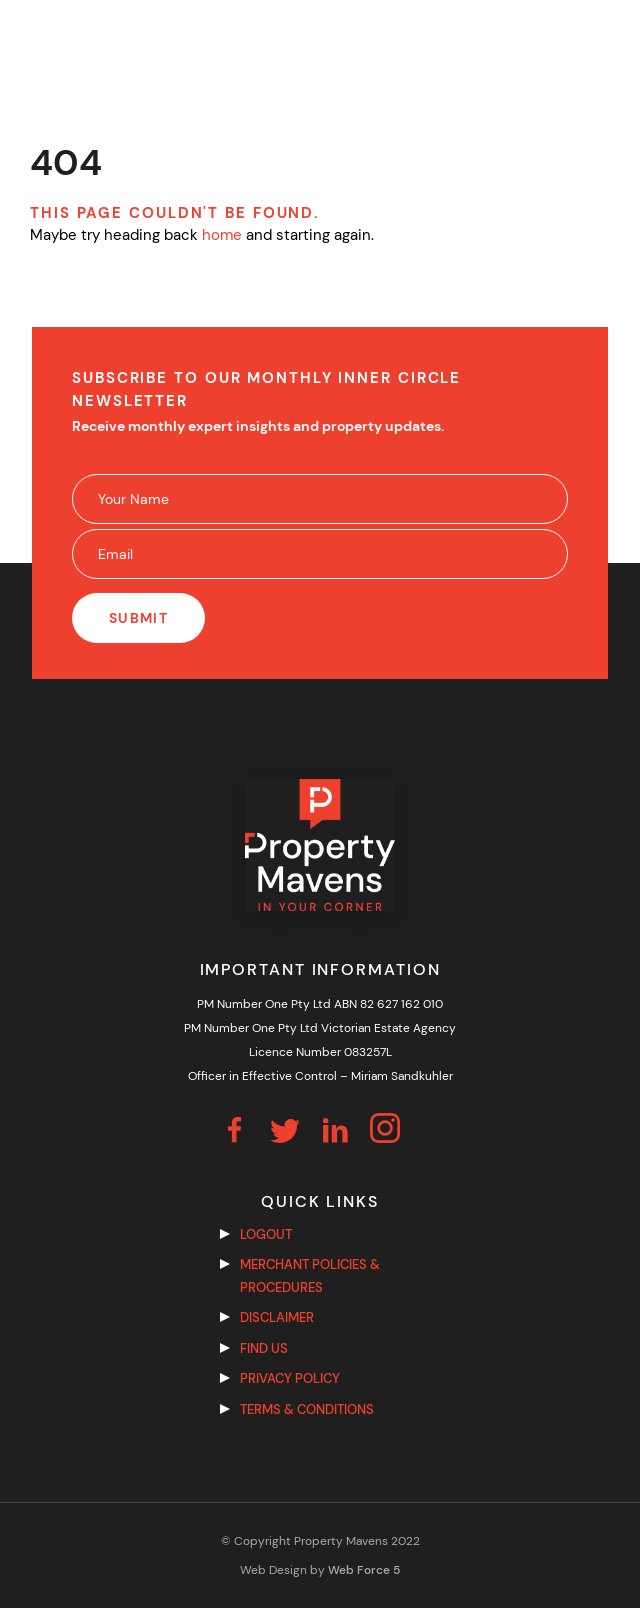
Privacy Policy (290, 1378)
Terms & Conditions (307, 1409)
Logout (266, 1234)
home (222, 235)
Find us (264, 1348)
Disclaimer (277, 1317)
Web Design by (320, 1570)
